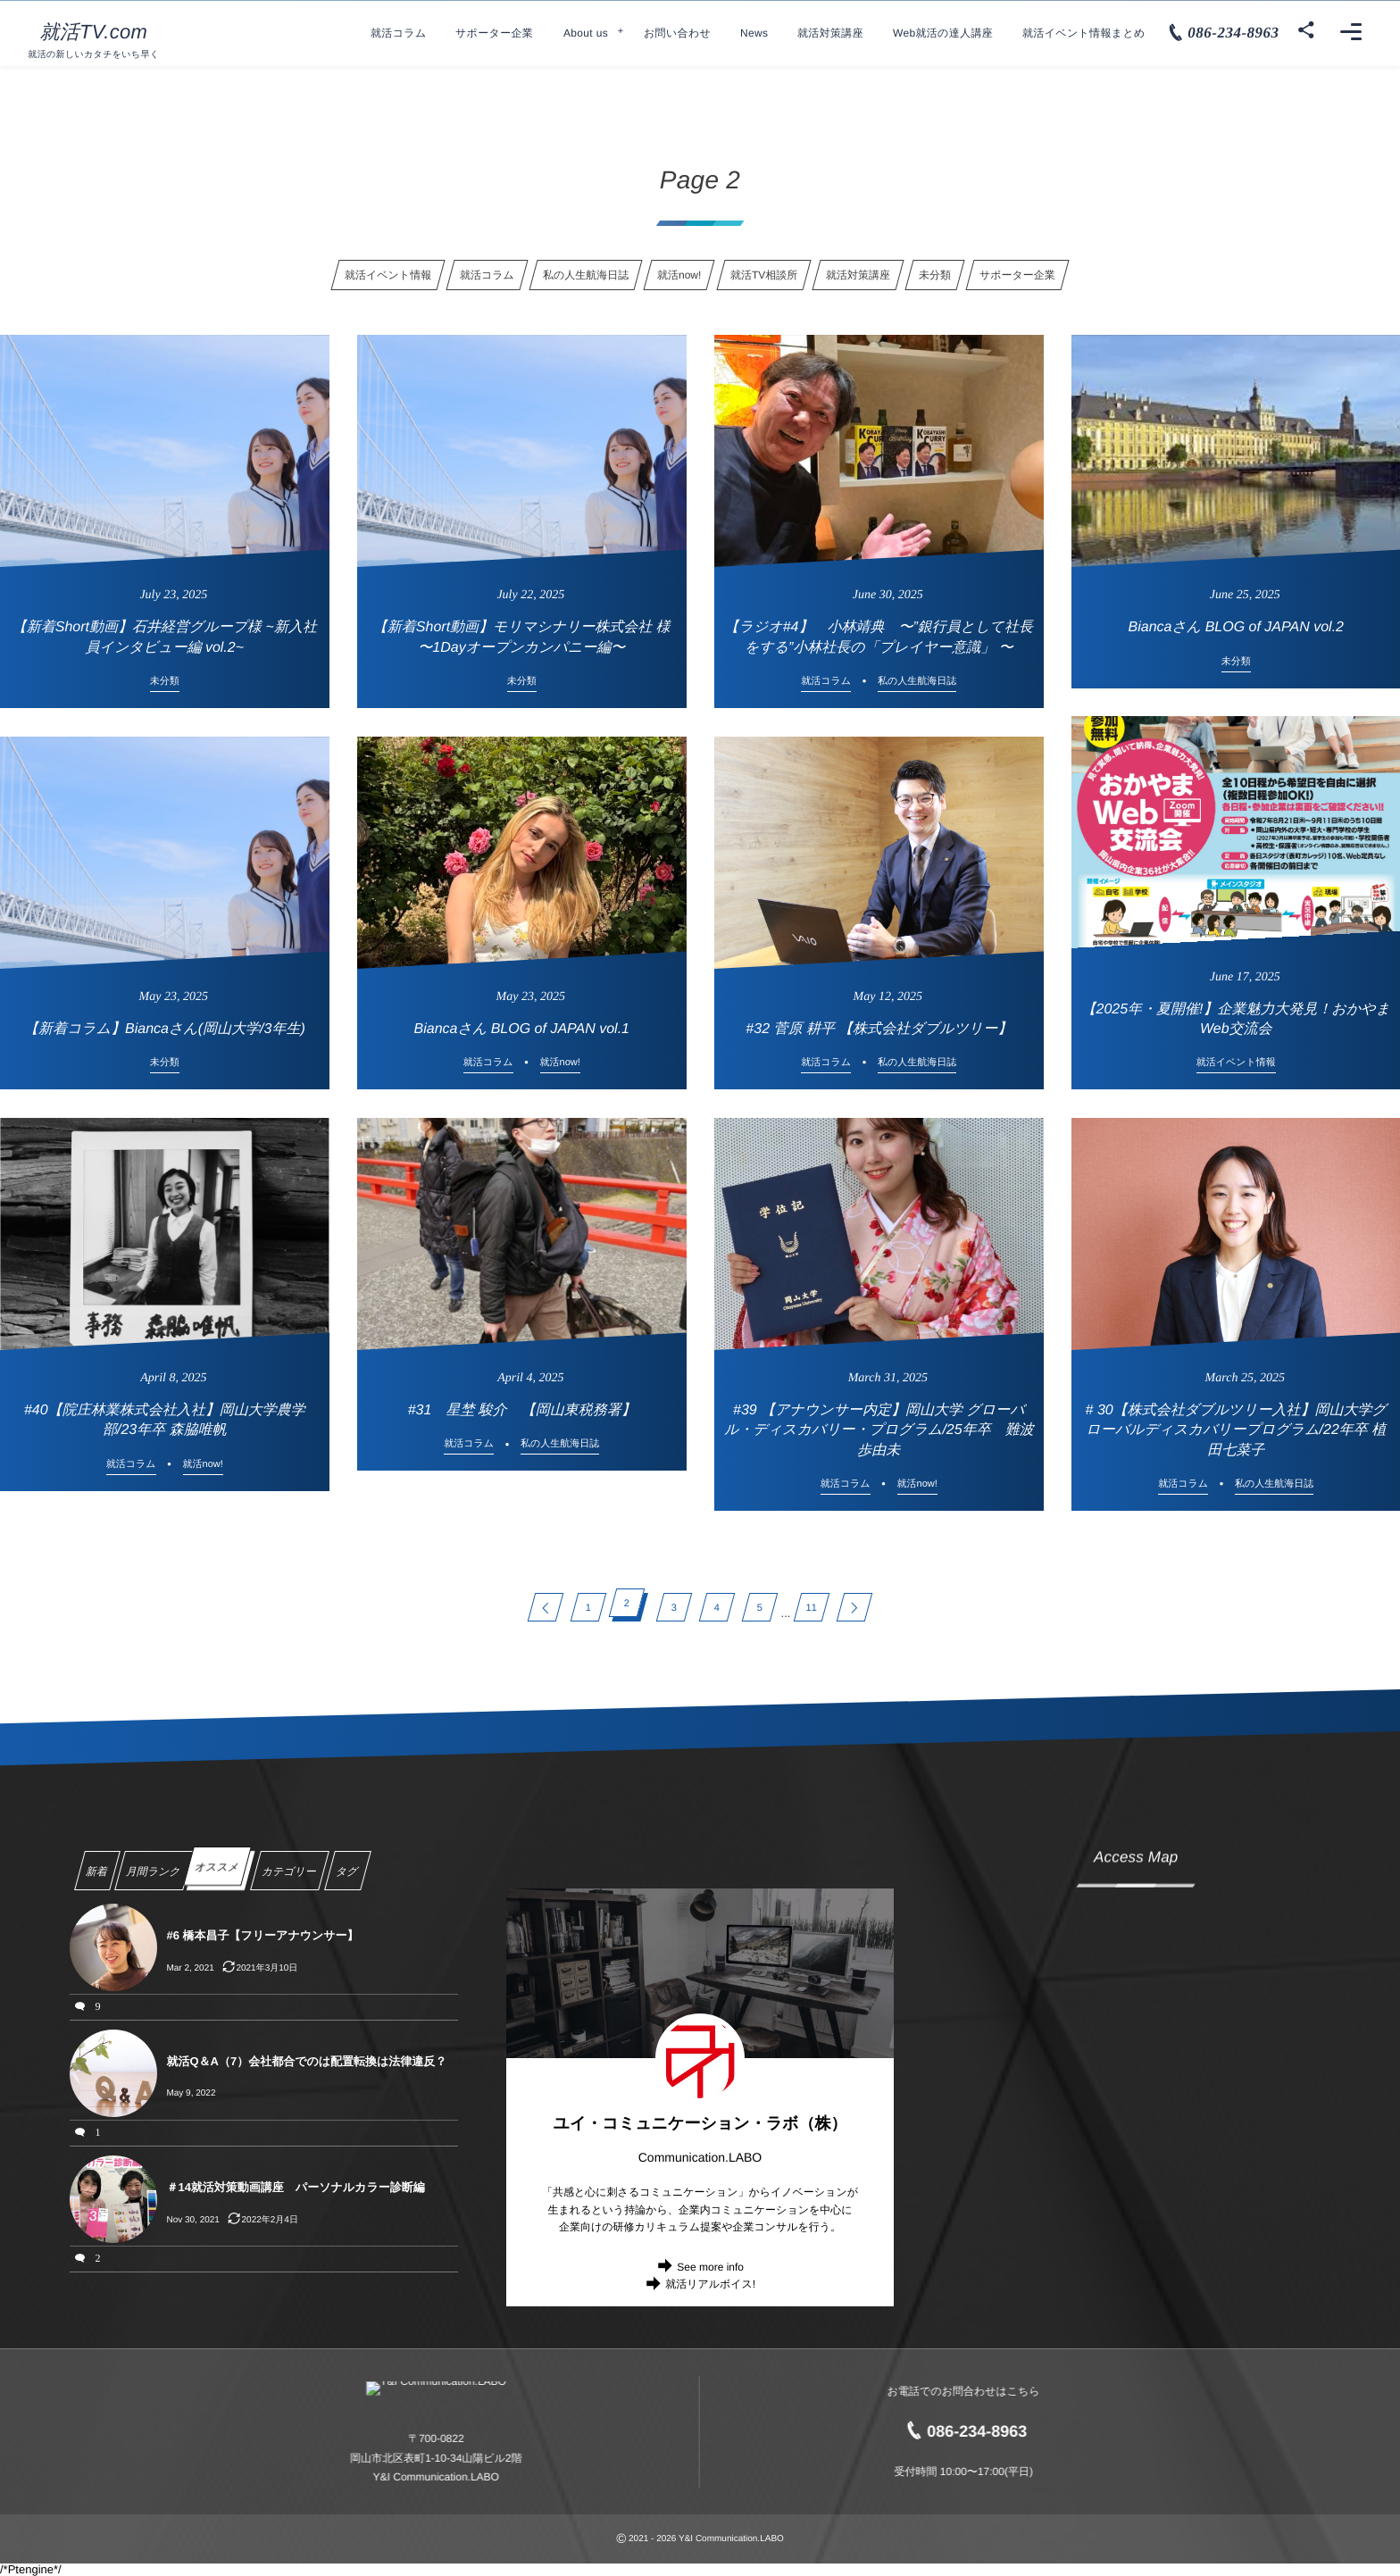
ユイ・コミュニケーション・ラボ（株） (699, 2123)
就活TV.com (93, 32)
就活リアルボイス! (710, 2284)
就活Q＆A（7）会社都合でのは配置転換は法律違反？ (306, 2061)
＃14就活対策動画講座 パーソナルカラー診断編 (295, 2187)
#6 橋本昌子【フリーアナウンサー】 (262, 1935)
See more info (710, 2267)
